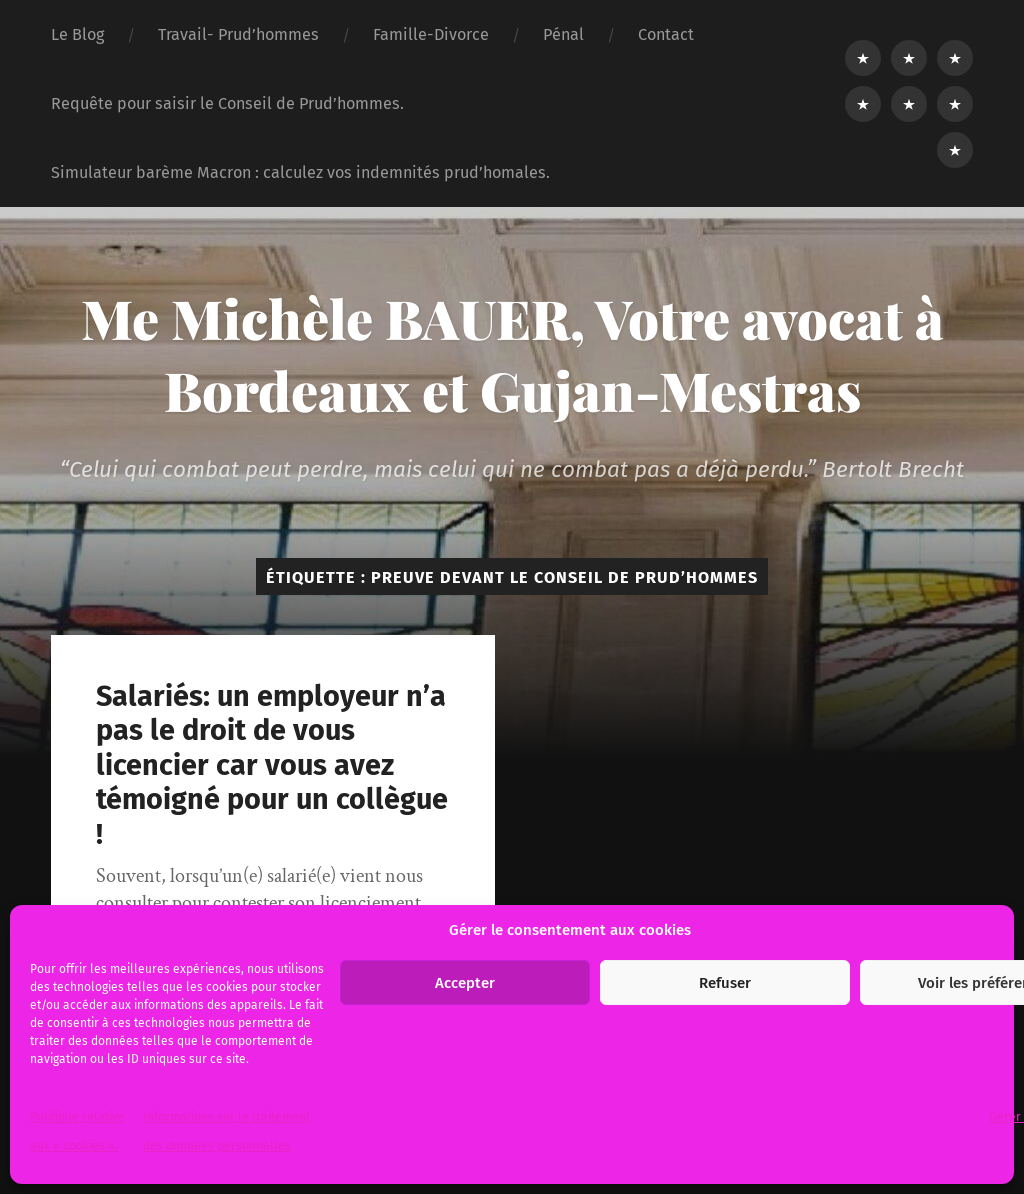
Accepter (465, 983)
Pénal (563, 34)
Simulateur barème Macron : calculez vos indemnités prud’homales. (300, 172)
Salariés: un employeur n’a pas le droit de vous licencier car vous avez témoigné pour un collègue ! (272, 765)
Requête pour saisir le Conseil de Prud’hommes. (227, 103)
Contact (666, 34)
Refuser (725, 983)
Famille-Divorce (431, 34)
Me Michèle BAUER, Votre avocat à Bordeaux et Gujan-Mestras (512, 354)
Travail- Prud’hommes (238, 34)
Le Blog (77, 34)
